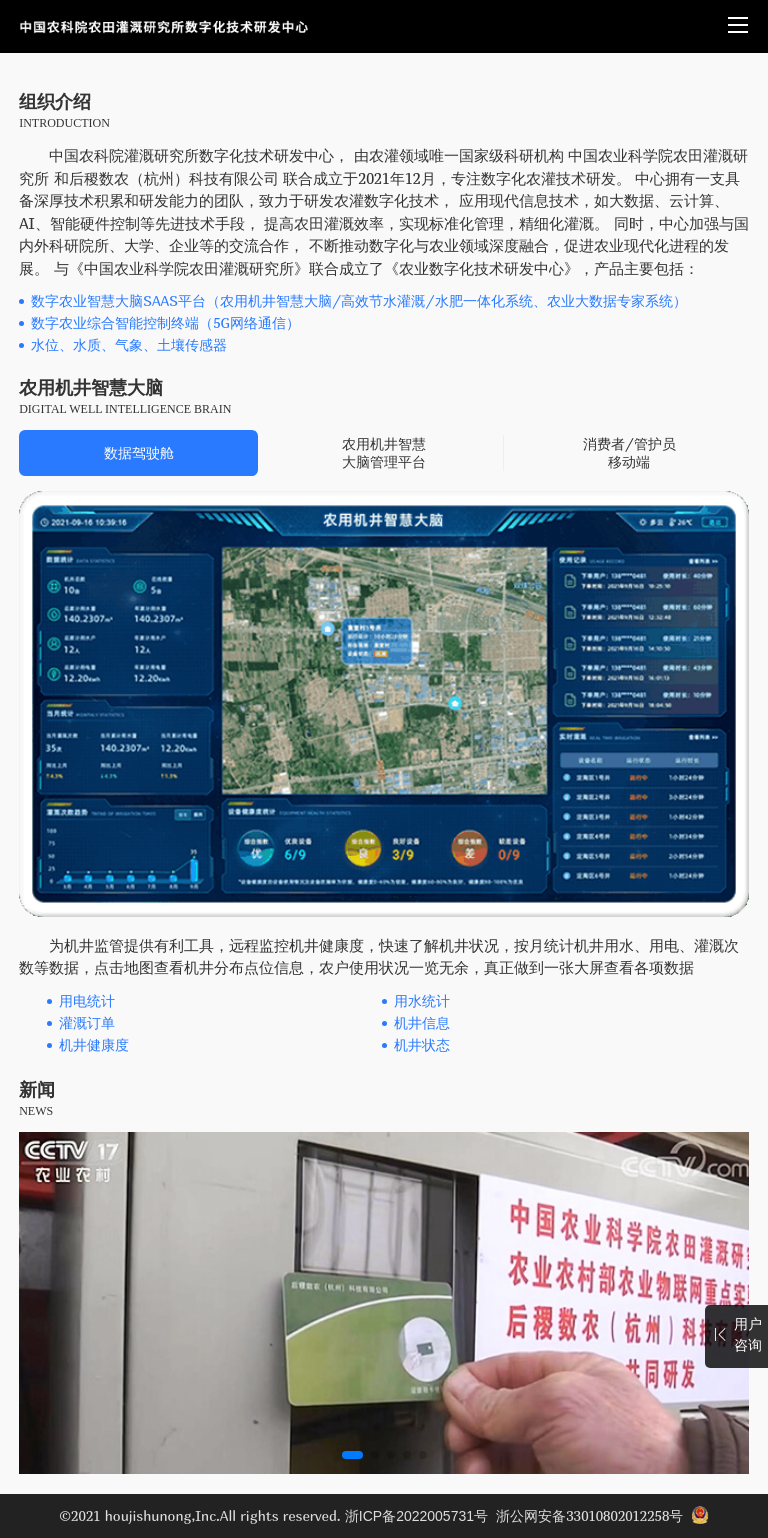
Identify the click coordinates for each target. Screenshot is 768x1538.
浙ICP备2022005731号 (416, 1516)
